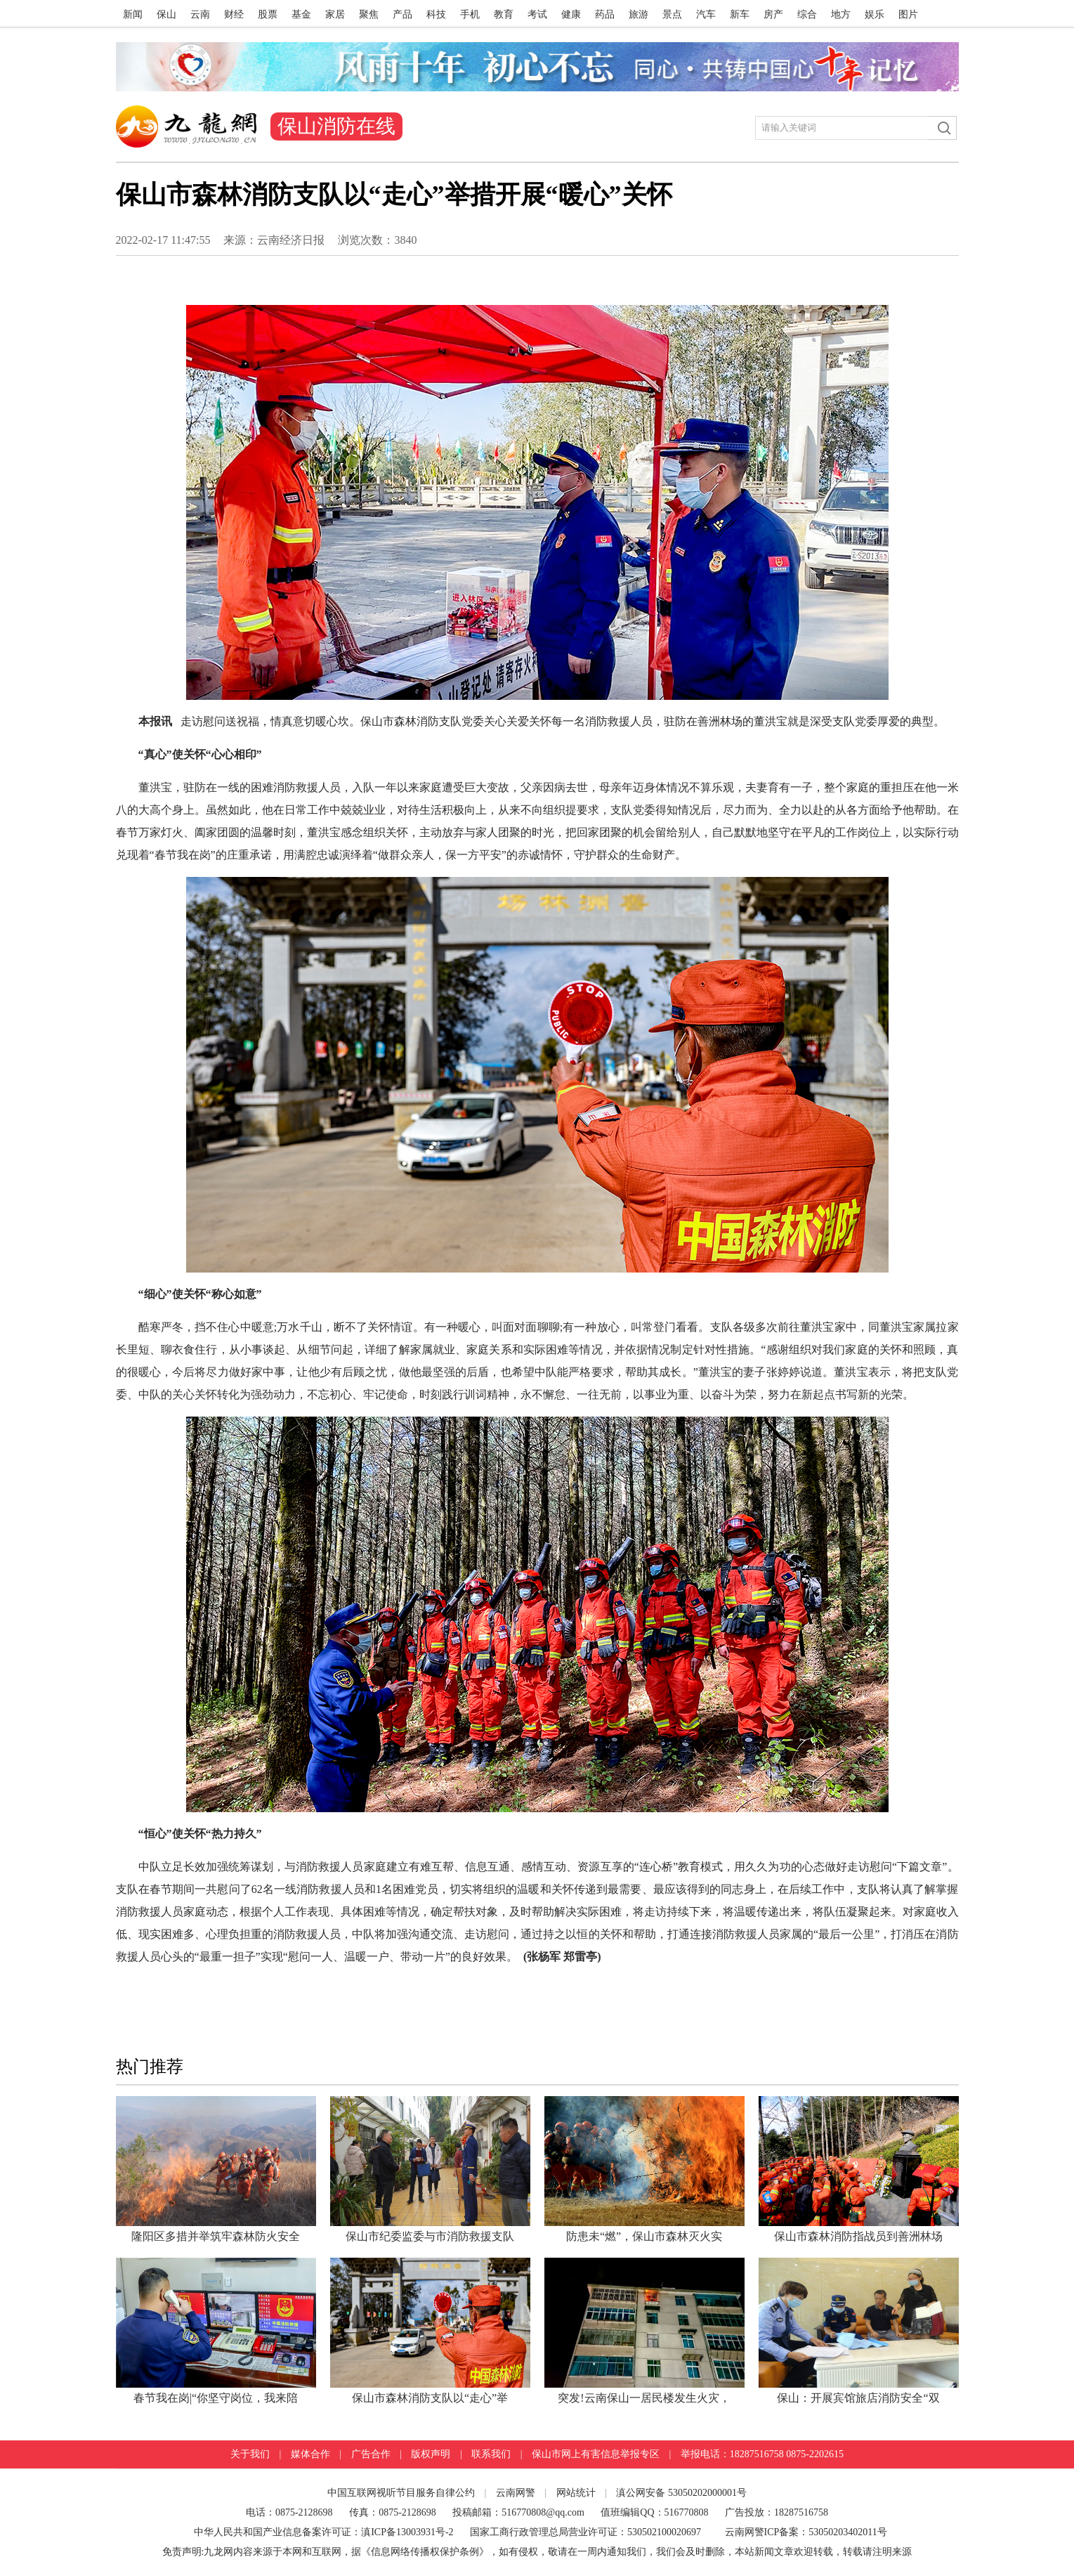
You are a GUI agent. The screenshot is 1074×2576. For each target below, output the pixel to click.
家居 (335, 14)
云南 (200, 14)
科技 (436, 14)
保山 (166, 14)
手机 (470, 14)
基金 (301, 14)
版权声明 (430, 2454)
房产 (773, 14)
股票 (267, 14)
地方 (841, 14)
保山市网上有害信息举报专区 (596, 2454)
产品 (402, 14)
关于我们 (250, 2454)
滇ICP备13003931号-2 (408, 2532)
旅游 (638, 14)
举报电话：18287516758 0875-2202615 (762, 2454)
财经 (234, 14)
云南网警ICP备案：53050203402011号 (806, 2532)
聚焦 (369, 14)
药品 (605, 14)
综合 (807, 14)
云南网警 (515, 2492)
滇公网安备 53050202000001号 (681, 2492)
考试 (537, 14)
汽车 (706, 14)
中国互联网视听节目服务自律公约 (401, 2492)
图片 (908, 14)
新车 (739, 14)
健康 (571, 14)
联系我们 (491, 2454)
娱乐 (874, 14)
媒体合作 (310, 2454)
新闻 (133, 14)
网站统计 (576, 2492)
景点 (672, 14)
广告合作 (371, 2454)
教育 (503, 14)
